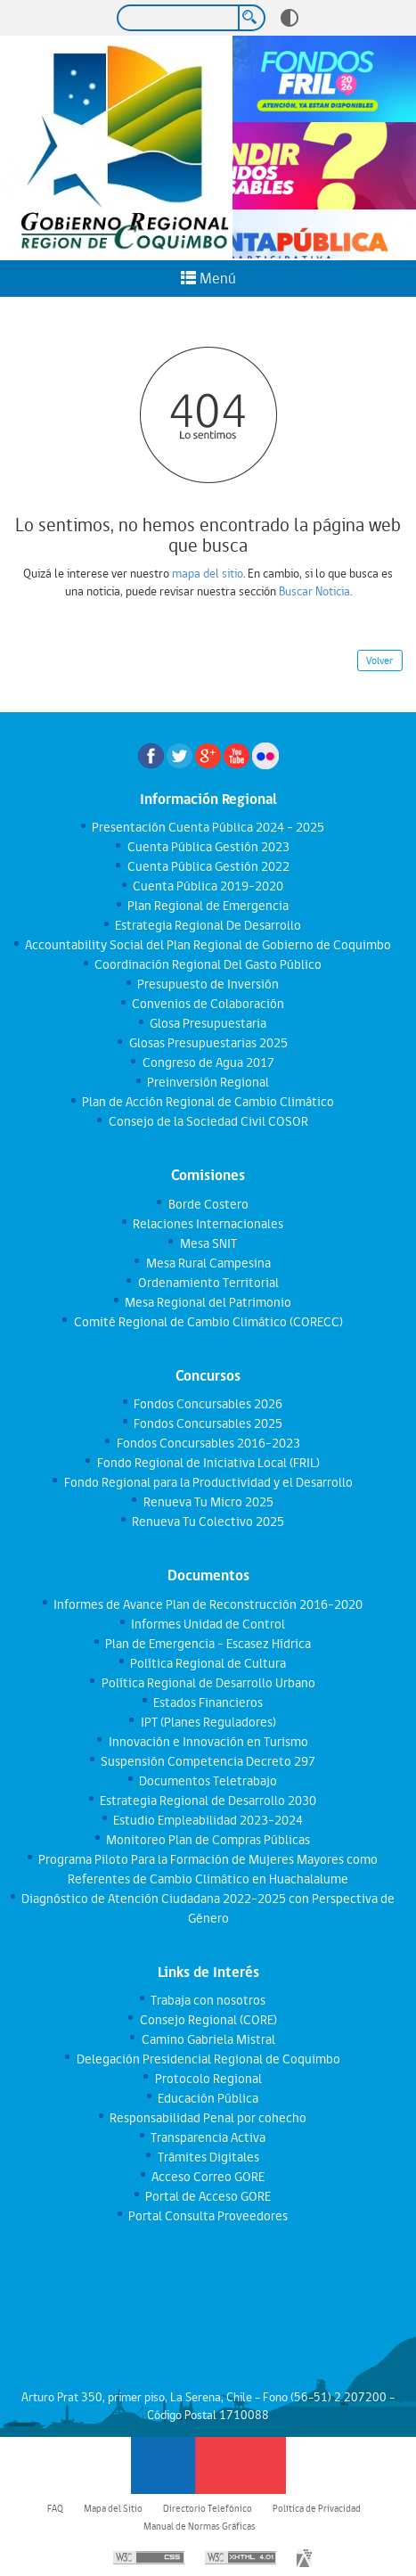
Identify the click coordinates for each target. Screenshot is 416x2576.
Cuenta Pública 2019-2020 (208, 886)
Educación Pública (208, 2098)
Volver (379, 660)
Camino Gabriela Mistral (207, 2039)
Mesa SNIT (207, 1243)
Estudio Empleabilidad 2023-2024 (208, 1820)
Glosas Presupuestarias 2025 (207, 1043)
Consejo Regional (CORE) (207, 2020)
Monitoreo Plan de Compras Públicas (208, 1840)
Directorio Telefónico (207, 2508)
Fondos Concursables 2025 (208, 1423)
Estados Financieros (208, 1702)
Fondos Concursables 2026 (208, 1404)
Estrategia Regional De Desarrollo (208, 925)
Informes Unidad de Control (208, 1624)
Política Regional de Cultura (208, 1663)
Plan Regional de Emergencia (208, 906)
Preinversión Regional (208, 1082)
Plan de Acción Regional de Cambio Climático (208, 1102)
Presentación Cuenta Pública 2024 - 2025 (208, 827)
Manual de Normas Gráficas (199, 2526)
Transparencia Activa (208, 2137)
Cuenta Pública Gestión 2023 (207, 847)
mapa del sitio (207, 573)
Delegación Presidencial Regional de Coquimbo (207, 2059)
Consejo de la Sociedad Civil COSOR (207, 1121)
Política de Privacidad (317, 2508)
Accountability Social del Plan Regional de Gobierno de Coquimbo (208, 945)
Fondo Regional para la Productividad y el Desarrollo (207, 1482)
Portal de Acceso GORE (208, 2196)
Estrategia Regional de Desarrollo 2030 (208, 1801)
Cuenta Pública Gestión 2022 (207, 866)
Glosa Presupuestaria (208, 1023)
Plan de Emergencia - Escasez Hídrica (208, 1644)
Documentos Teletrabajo (208, 1781)
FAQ (55, 2508)
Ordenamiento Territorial (207, 1283)
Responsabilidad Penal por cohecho (208, 2118)
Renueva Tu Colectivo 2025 (208, 1522)
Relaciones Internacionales (208, 1224)
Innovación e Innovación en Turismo (207, 1742)
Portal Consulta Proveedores (208, 2216)
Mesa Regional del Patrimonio (208, 1302)
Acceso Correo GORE (208, 2177)
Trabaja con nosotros (208, 2000)
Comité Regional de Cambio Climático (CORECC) (207, 1322)
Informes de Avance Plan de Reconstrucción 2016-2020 (208, 1604)
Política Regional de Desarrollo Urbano (207, 1683)
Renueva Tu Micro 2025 (208, 1502)
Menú (208, 278)
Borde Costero (207, 1204)
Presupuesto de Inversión (208, 984)
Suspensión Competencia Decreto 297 (208, 1761)
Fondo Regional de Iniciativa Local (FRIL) (207, 1463)
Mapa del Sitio (113, 2508)
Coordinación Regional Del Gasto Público (208, 964)
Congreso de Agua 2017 (207, 1062)
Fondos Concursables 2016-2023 (207, 1443)
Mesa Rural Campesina (207, 1263)
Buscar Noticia (314, 591)
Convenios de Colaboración (208, 1004)
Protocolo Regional (207, 2079)
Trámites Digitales (207, 2157)
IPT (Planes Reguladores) (207, 1722)
